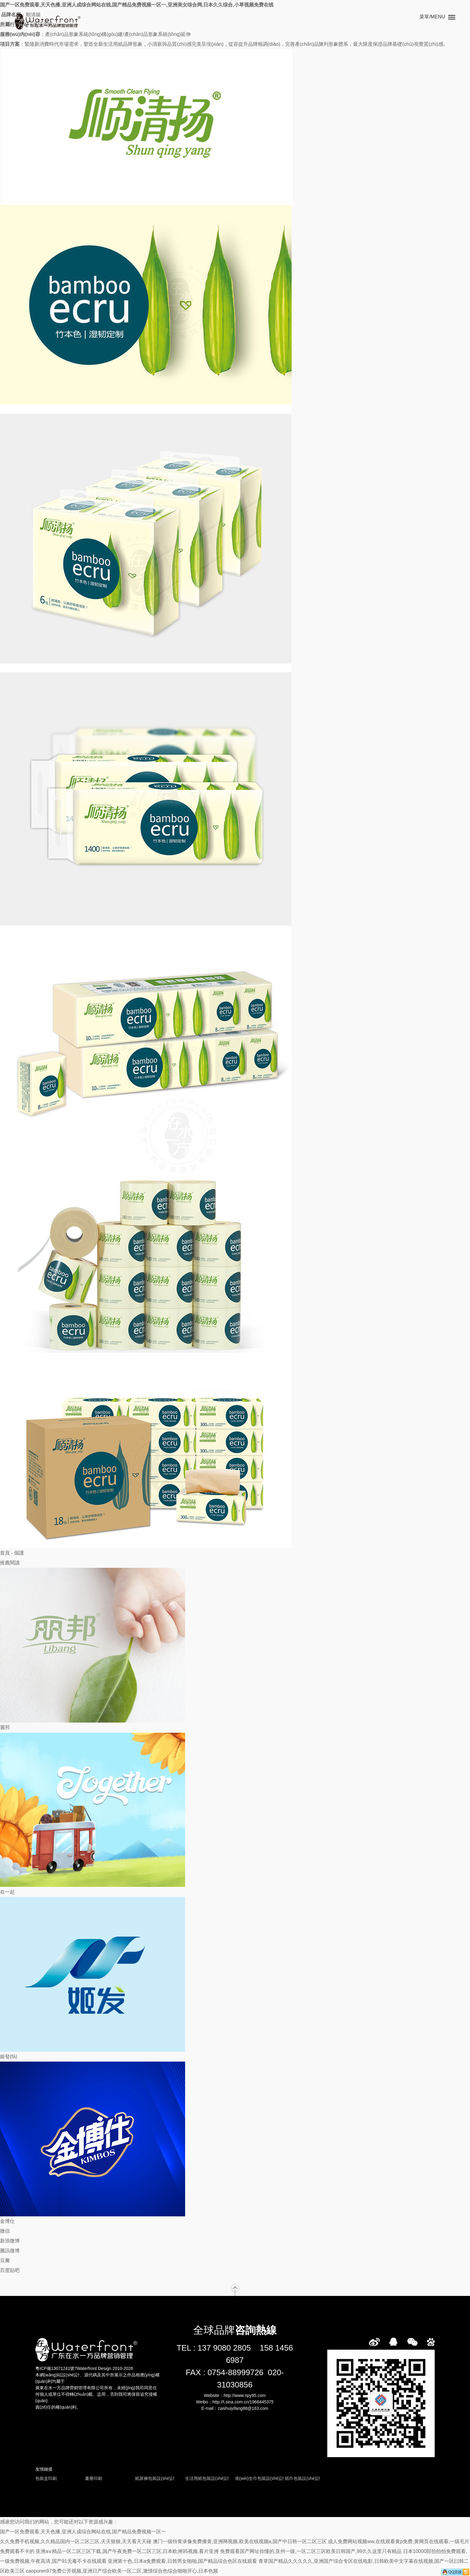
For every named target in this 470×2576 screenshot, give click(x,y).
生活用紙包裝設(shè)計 (207, 2478)
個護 (19, 1552)
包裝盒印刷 (46, 2478)
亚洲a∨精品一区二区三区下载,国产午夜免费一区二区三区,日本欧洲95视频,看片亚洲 (127, 2551)
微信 (5, 2231)
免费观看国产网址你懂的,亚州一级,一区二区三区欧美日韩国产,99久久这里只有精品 (311, 2551)
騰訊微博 (10, 2250)
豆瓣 (5, 2260)
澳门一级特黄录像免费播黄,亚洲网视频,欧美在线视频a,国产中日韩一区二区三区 (240, 2541)
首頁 (5, 1552)
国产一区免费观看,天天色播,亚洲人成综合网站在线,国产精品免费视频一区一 (83, 2531)
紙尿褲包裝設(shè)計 (155, 2478)
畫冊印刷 (93, 2478)
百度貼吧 (10, 2270)
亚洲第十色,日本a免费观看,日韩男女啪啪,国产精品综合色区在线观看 (182, 2561)
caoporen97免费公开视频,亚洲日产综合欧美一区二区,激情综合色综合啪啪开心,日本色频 (122, 2571)
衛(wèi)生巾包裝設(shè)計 (259, 2478)
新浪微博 (10, 2240)
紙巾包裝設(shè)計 (302, 2478)
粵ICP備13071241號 (55, 2368)
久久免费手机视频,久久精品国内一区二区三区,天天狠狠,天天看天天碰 (75, 2541)
